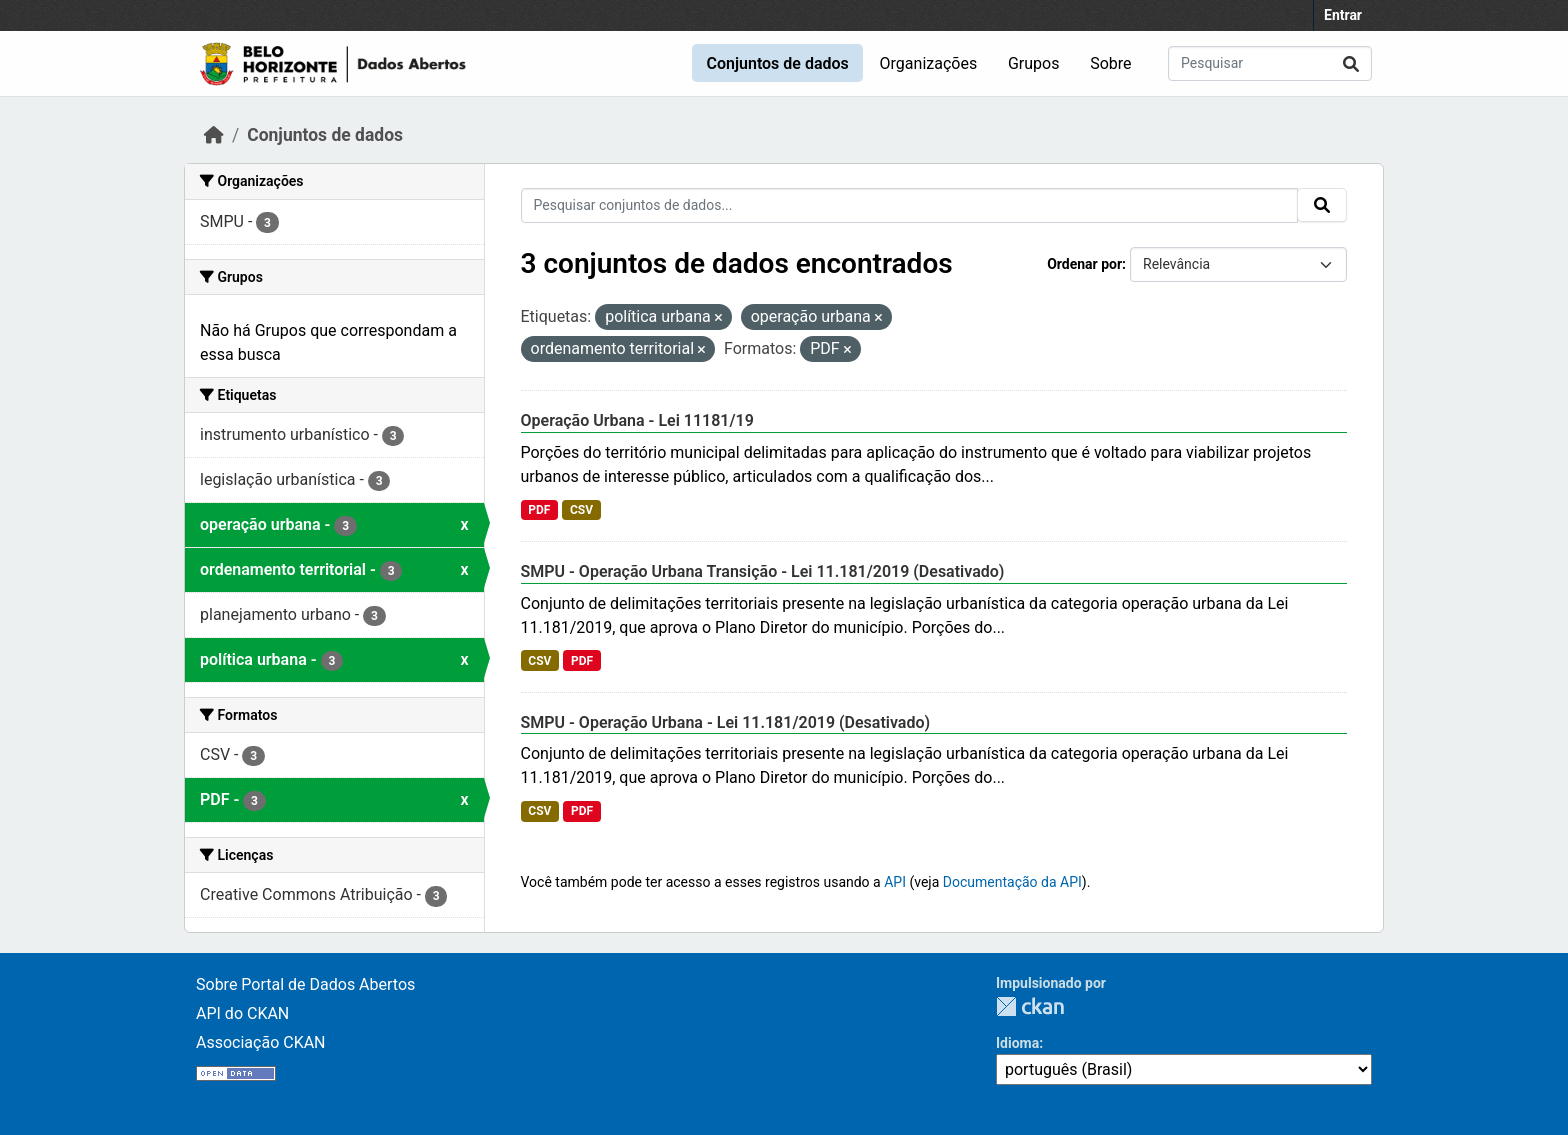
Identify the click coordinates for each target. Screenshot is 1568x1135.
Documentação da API (1012, 882)
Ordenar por (1084, 264)
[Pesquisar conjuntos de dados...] (1270, 63)
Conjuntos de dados (777, 63)
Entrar (1343, 15)
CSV (581, 510)
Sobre (1110, 63)
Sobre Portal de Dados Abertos (305, 984)
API (895, 882)
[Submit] (1351, 63)
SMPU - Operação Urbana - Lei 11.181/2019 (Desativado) (726, 722)
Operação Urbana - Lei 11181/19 (637, 420)
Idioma (1017, 1043)
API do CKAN (242, 1013)
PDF (539, 510)
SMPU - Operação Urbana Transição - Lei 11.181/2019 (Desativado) (763, 571)
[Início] (214, 135)
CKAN (1030, 1006)
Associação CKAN (261, 1042)
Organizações (929, 63)
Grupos (1034, 63)
